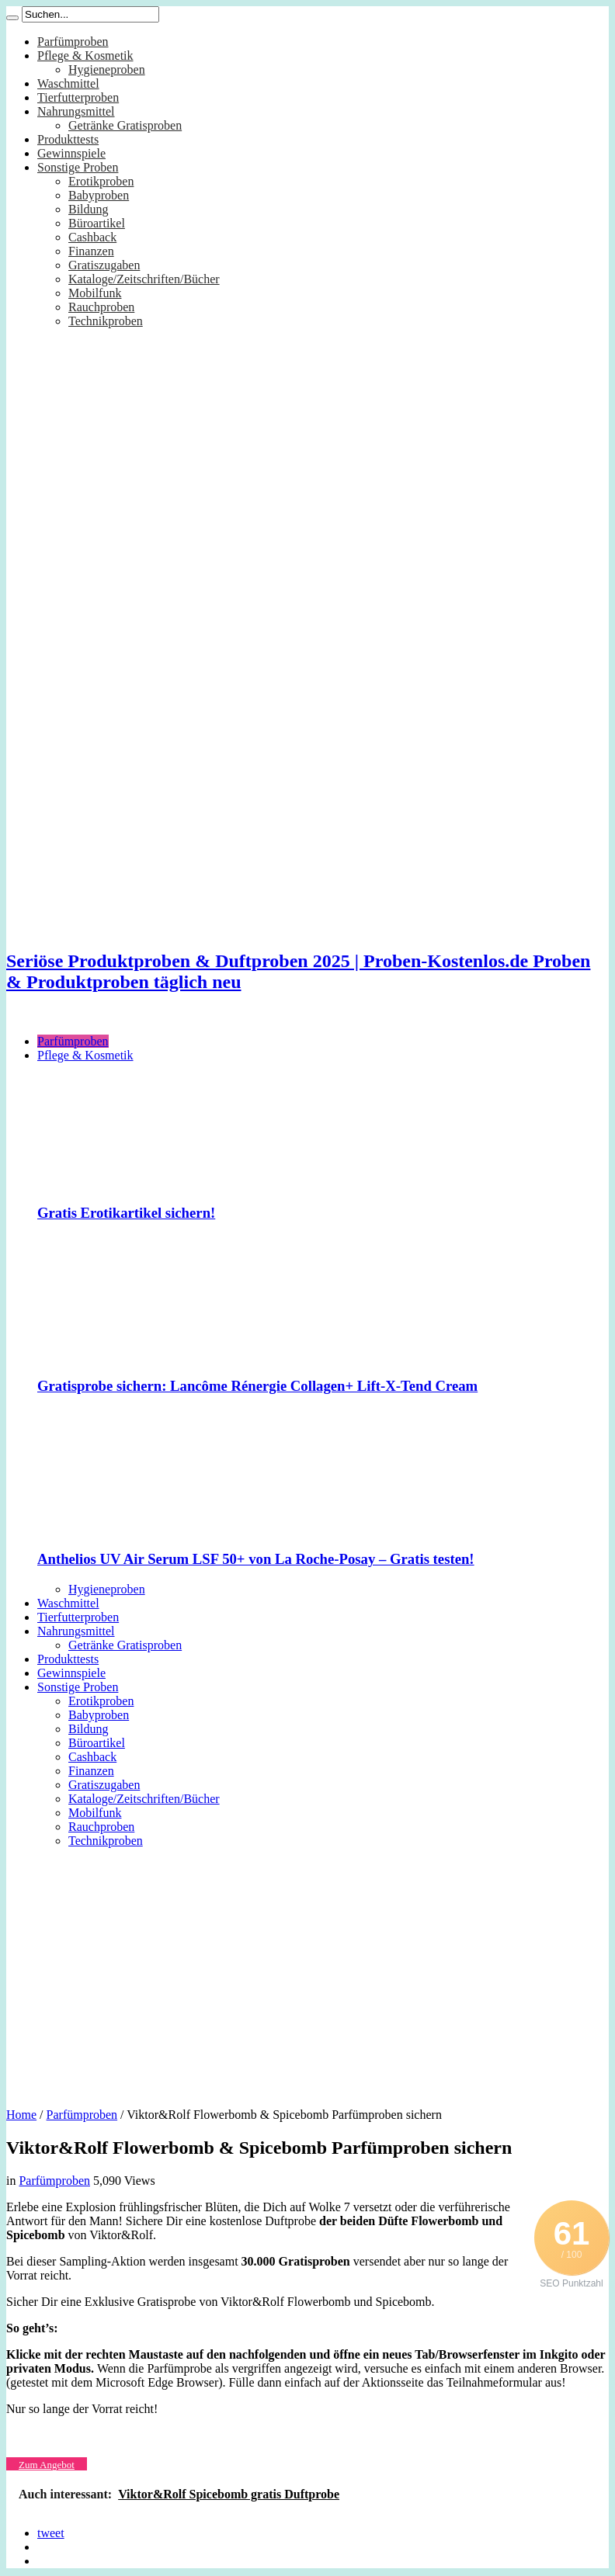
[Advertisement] (307, 1972)
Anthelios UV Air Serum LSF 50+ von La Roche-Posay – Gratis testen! (255, 1559)
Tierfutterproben (78, 97)
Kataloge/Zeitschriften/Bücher (144, 279)
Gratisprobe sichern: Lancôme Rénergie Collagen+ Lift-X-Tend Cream (257, 1386)
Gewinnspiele (71, 153)
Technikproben (105, 321)
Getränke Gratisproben (125, 125)
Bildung (88, 209)
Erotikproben (101, 181)
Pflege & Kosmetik (85, 55)
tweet (50, 2533)
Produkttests (68, 139)
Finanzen (91, 251)
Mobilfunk (94, 293)
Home (21, 2114)
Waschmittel (68, 83)
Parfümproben (73, 41)
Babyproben (98, 195)
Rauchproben (101, 307)
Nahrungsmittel (76, 111)
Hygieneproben (106, 69)
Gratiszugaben (104, 265)
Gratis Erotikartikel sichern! (126, 1213)
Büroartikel (96, 223)
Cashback (92, 237)
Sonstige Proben (77, 167)
